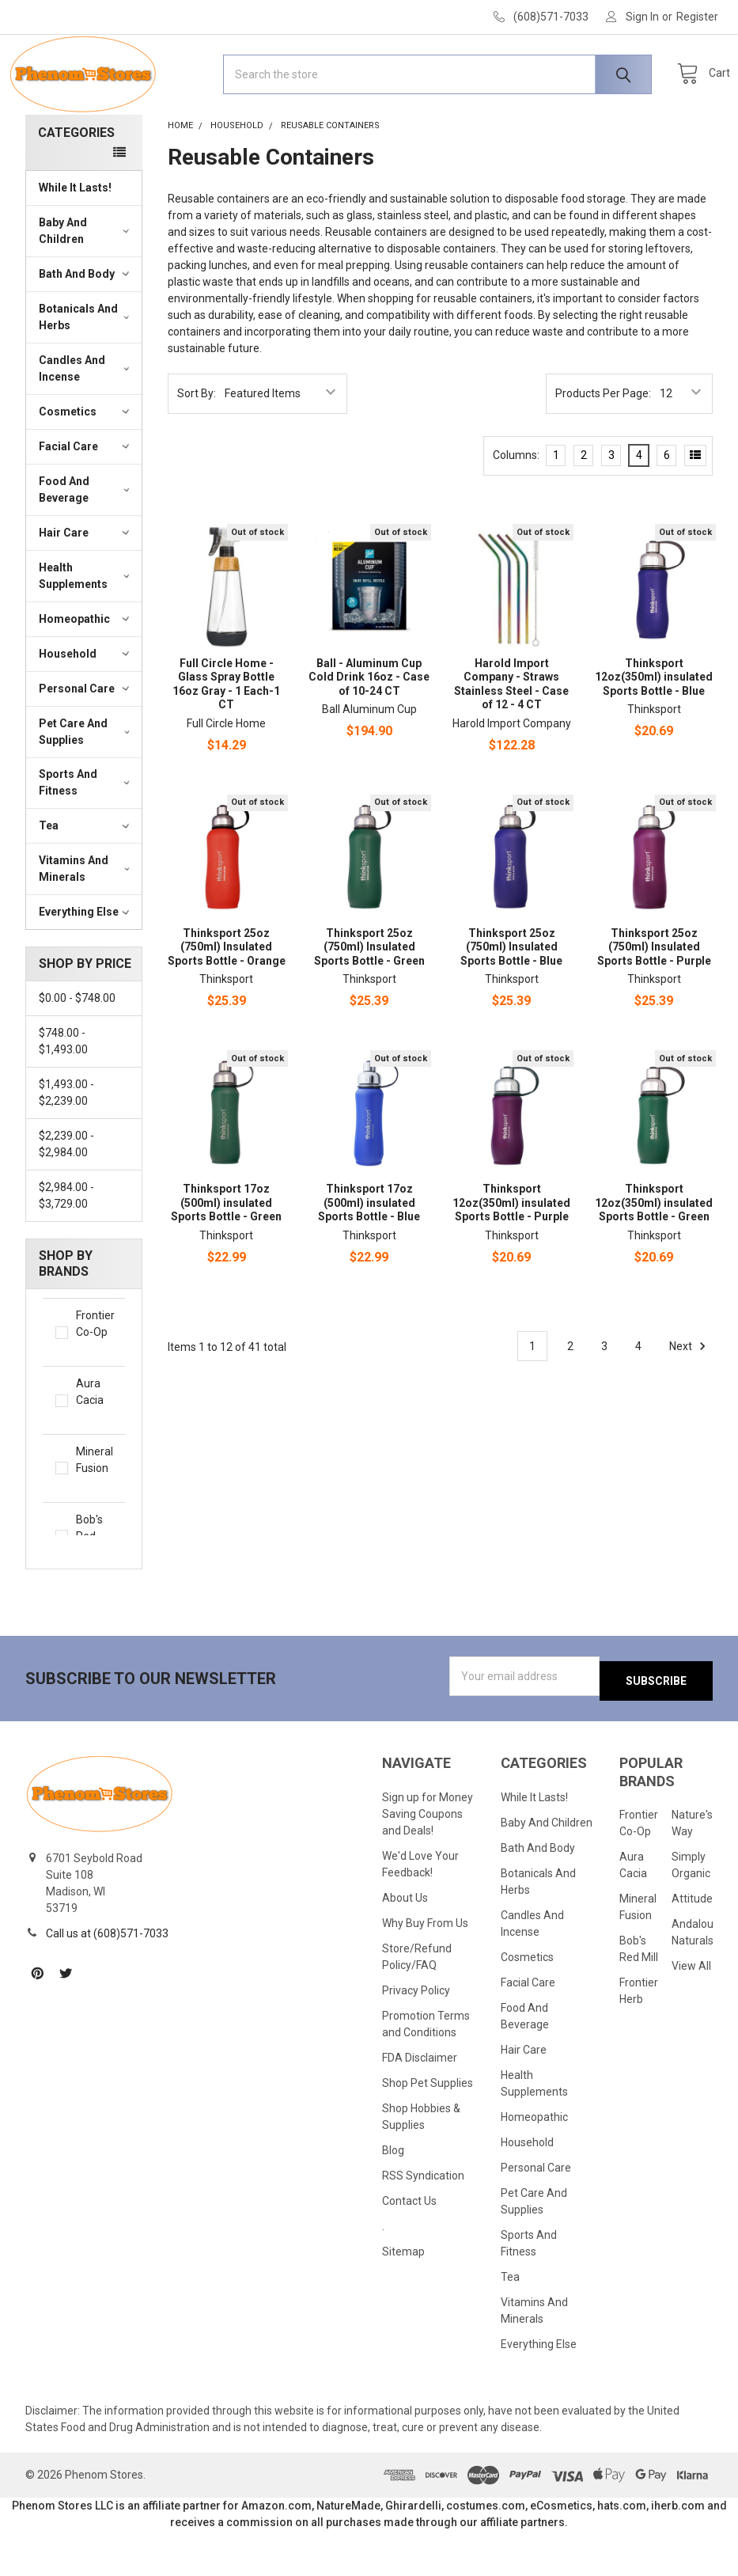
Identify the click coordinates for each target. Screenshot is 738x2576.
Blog (393, 2195)
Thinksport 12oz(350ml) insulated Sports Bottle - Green (654, 1253)
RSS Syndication (423, 2220)
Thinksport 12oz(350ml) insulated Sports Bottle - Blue (654, 728)
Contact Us (409, 2246)
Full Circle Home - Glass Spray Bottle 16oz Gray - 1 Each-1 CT (226, 735)
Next (689, 1397)
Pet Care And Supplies (86, 781)
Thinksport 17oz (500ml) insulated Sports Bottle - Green (226, 1253)
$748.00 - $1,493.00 (63, 1091)
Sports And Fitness (86, 833)
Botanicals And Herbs (86, 367)
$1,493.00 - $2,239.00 (66, 1143)
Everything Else (86, 962)
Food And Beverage (86, 540)
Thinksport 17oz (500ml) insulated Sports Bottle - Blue (369, 1253)
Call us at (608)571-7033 (107, 1979)
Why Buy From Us (425, 1969)
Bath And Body (86, 324)
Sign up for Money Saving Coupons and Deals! (427, 1860)
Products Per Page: (603, 444)
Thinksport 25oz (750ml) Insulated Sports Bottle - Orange (227, 997)
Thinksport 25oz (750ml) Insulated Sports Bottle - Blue (511, 997)
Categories (76, 183)
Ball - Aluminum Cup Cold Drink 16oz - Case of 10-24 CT (369, 728)
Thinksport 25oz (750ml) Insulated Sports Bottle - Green (369, 997)
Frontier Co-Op (94, 1384)
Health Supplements (86, 626)
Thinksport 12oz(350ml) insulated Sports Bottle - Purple (511, 1253)
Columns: (516, 505)
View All (691, 2011)
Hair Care (86, 583)
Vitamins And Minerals (86, 919)
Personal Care (86, 739)
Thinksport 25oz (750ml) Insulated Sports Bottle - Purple (654, 997)
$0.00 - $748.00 (77, 1048)
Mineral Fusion (94, 1520)
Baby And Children (86, 281)
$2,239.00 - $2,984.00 (66, 1194)
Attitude (692, 1944)
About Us (405, 1943)
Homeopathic (86, 669)
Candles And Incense (86, 419)
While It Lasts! (75, 238)
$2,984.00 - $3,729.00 (66, 1246)
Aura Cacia (94, 1452)
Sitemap (403, 2296)
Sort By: (196, 444)
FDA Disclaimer (419, 2102)
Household (86, 704)
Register (697, 16)
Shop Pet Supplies (427, 2128)
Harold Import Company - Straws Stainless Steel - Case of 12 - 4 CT (511, 735)
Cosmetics (86, 462)
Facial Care (86, 497)
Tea (86, 876)
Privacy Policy (416, 2036)
